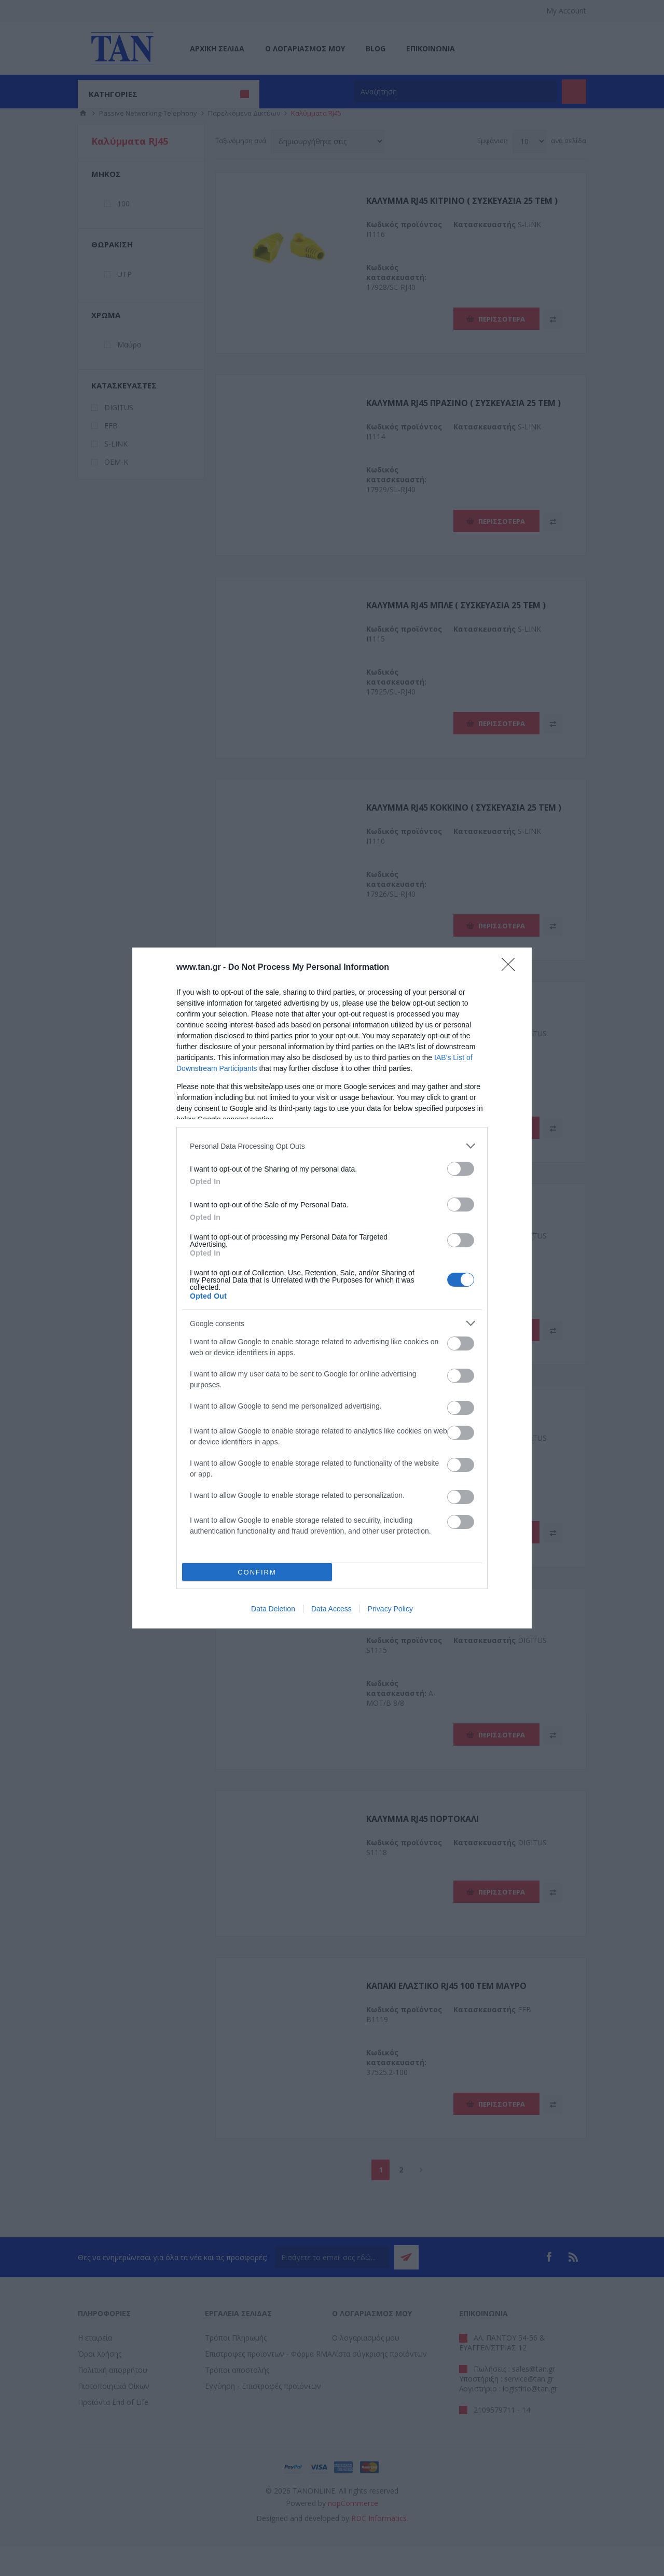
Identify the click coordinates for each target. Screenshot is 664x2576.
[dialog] (332, 1288)
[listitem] (332, 1145)
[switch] (460, 1169)
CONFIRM (257, 1572)
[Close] (511, 968)
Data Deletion (273, 1609)
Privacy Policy (390, 1609)
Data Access (331, 1609)
